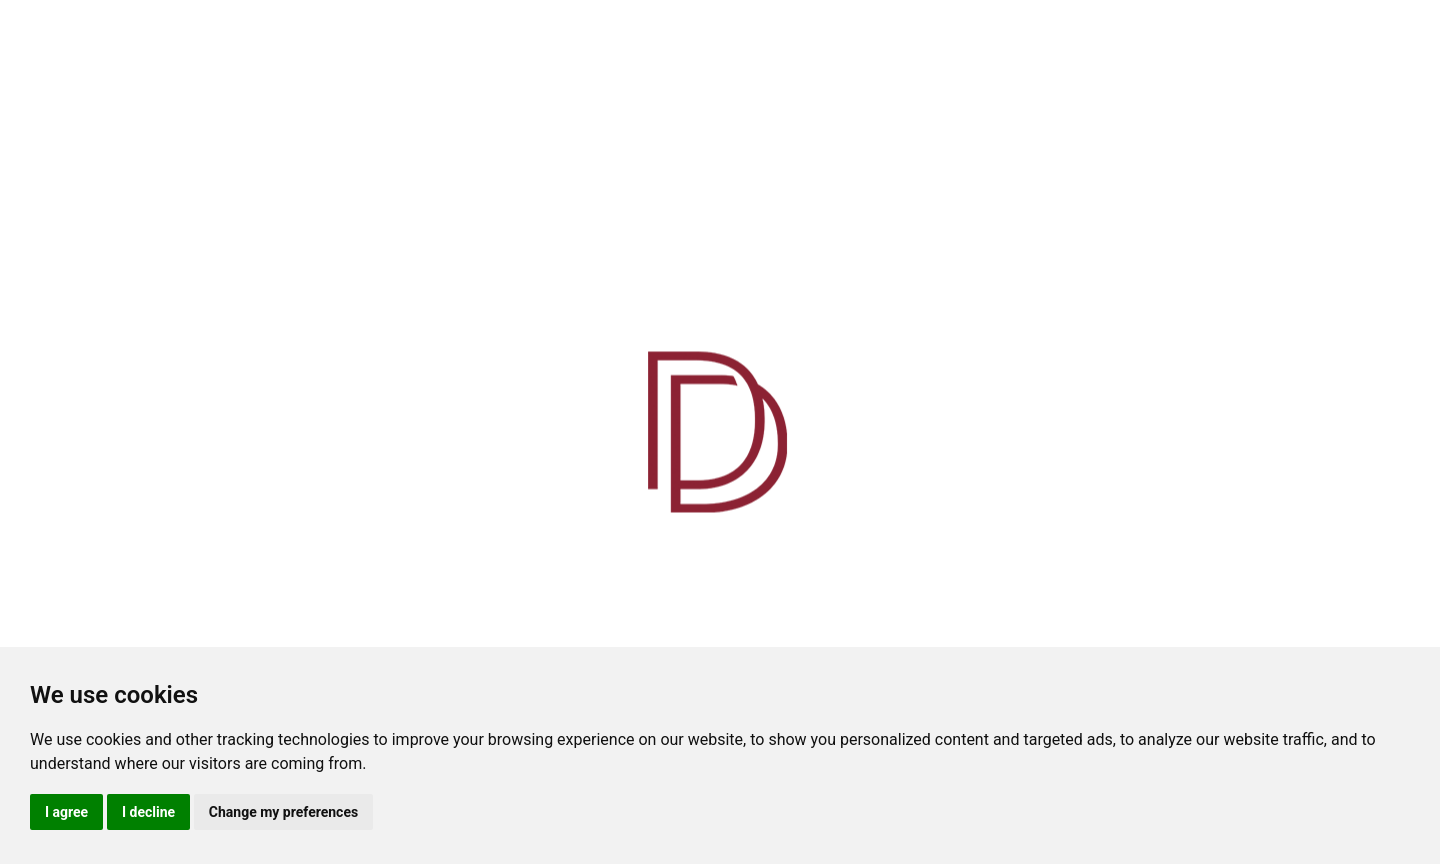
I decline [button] (148, 812)
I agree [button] (66, 812)
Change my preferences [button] (283, 812)
